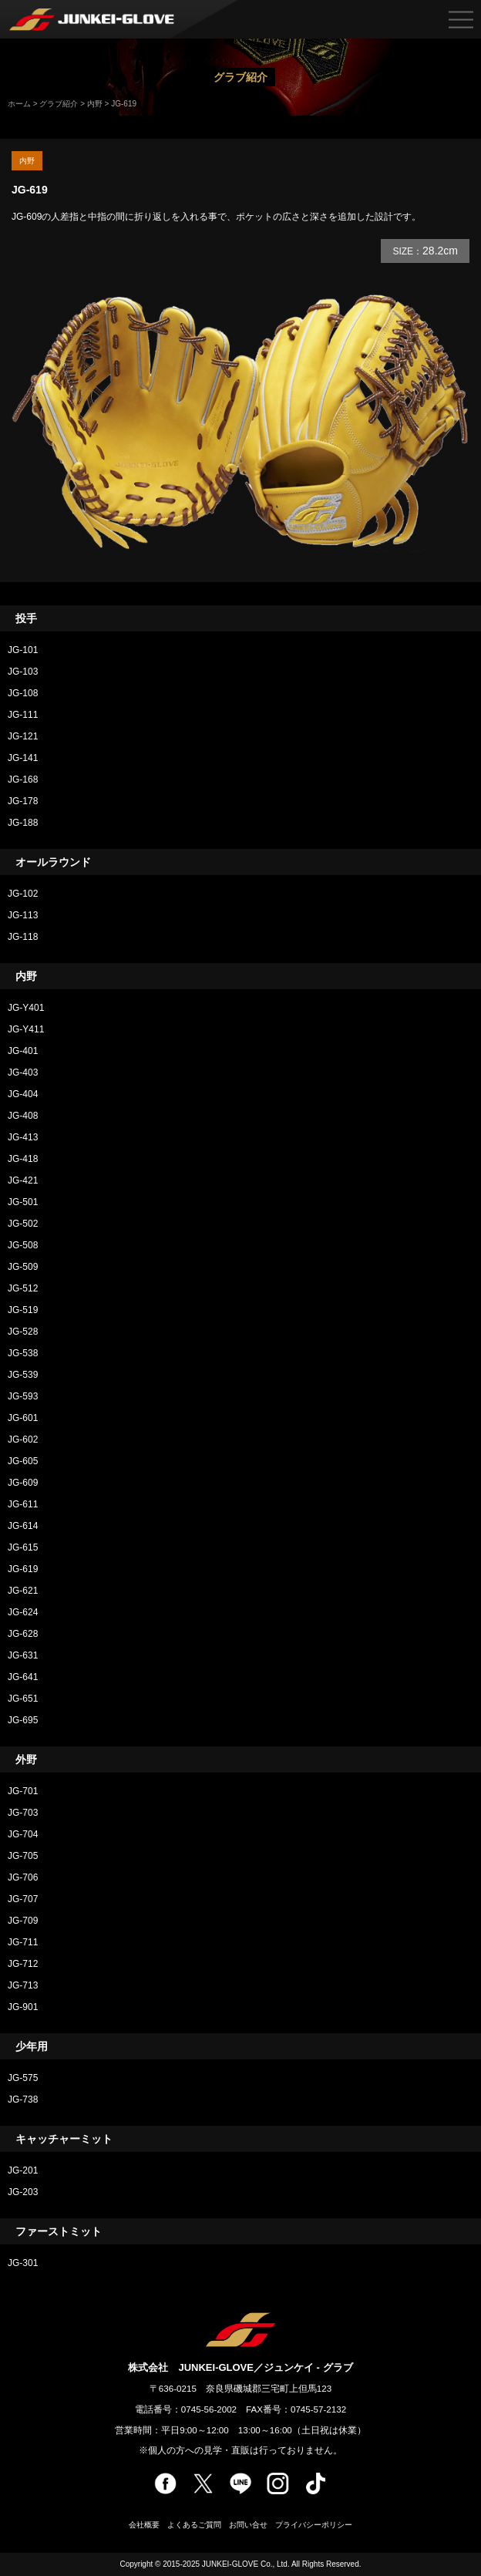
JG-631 (23, 1655)
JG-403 (23, 1072)
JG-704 (23, 1834)
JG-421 (23, 1180)
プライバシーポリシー (313, 2524)
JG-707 (23, 1899)
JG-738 (23, 2099)
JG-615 (23, 1547)
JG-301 (23, 2263)
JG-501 (23, 1202)
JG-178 (23, 801)
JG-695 (23, 1720)
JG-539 (23, 1374)
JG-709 (23, 1920)
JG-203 (23, 2192)
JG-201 (23, 2170)
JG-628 (27, 1633)
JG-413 (23, 1137)
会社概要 (144, 2524)
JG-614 (23, 1525)
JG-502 (23, 1223)
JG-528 (23, 1331)
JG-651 (23, 1698)
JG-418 (23, 1158)
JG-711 (23, 1942)
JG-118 (23, 936)
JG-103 (23, 671)
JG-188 (23, 822)
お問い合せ (248, 2524)
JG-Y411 (26, 1029)
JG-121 (23, 736)
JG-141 (23, 758)
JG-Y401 (26, 1007)
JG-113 (23, 915)
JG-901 (23, 2007)
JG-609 (23, 1482)
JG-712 (23, 1963)
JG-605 (23, 1461)
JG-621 (23, 1590)
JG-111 (23, 714)
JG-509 (23, 1266)
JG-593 (23, 1396)
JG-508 (23, 1245)
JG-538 (23, 1353)
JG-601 (23, 1418)
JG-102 (23, 893)
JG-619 (23, 1569)
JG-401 (23, 1051)
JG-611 (23, 1504)
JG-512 (23, 1288)
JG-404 (23, 1094)
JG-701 (23, 1791)
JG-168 (23, 779)
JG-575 (23, 2078)
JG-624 (23, 1612)
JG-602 (23, 1439)
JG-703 (23, 1812)
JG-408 (23, 1115)
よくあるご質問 (194, 2524)
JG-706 (23, 1877)
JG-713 (23, 1985)
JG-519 (23, 1310)
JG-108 (23, 693)
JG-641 (23, 1677)
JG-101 (23, 650)
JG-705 (23, 1855)
